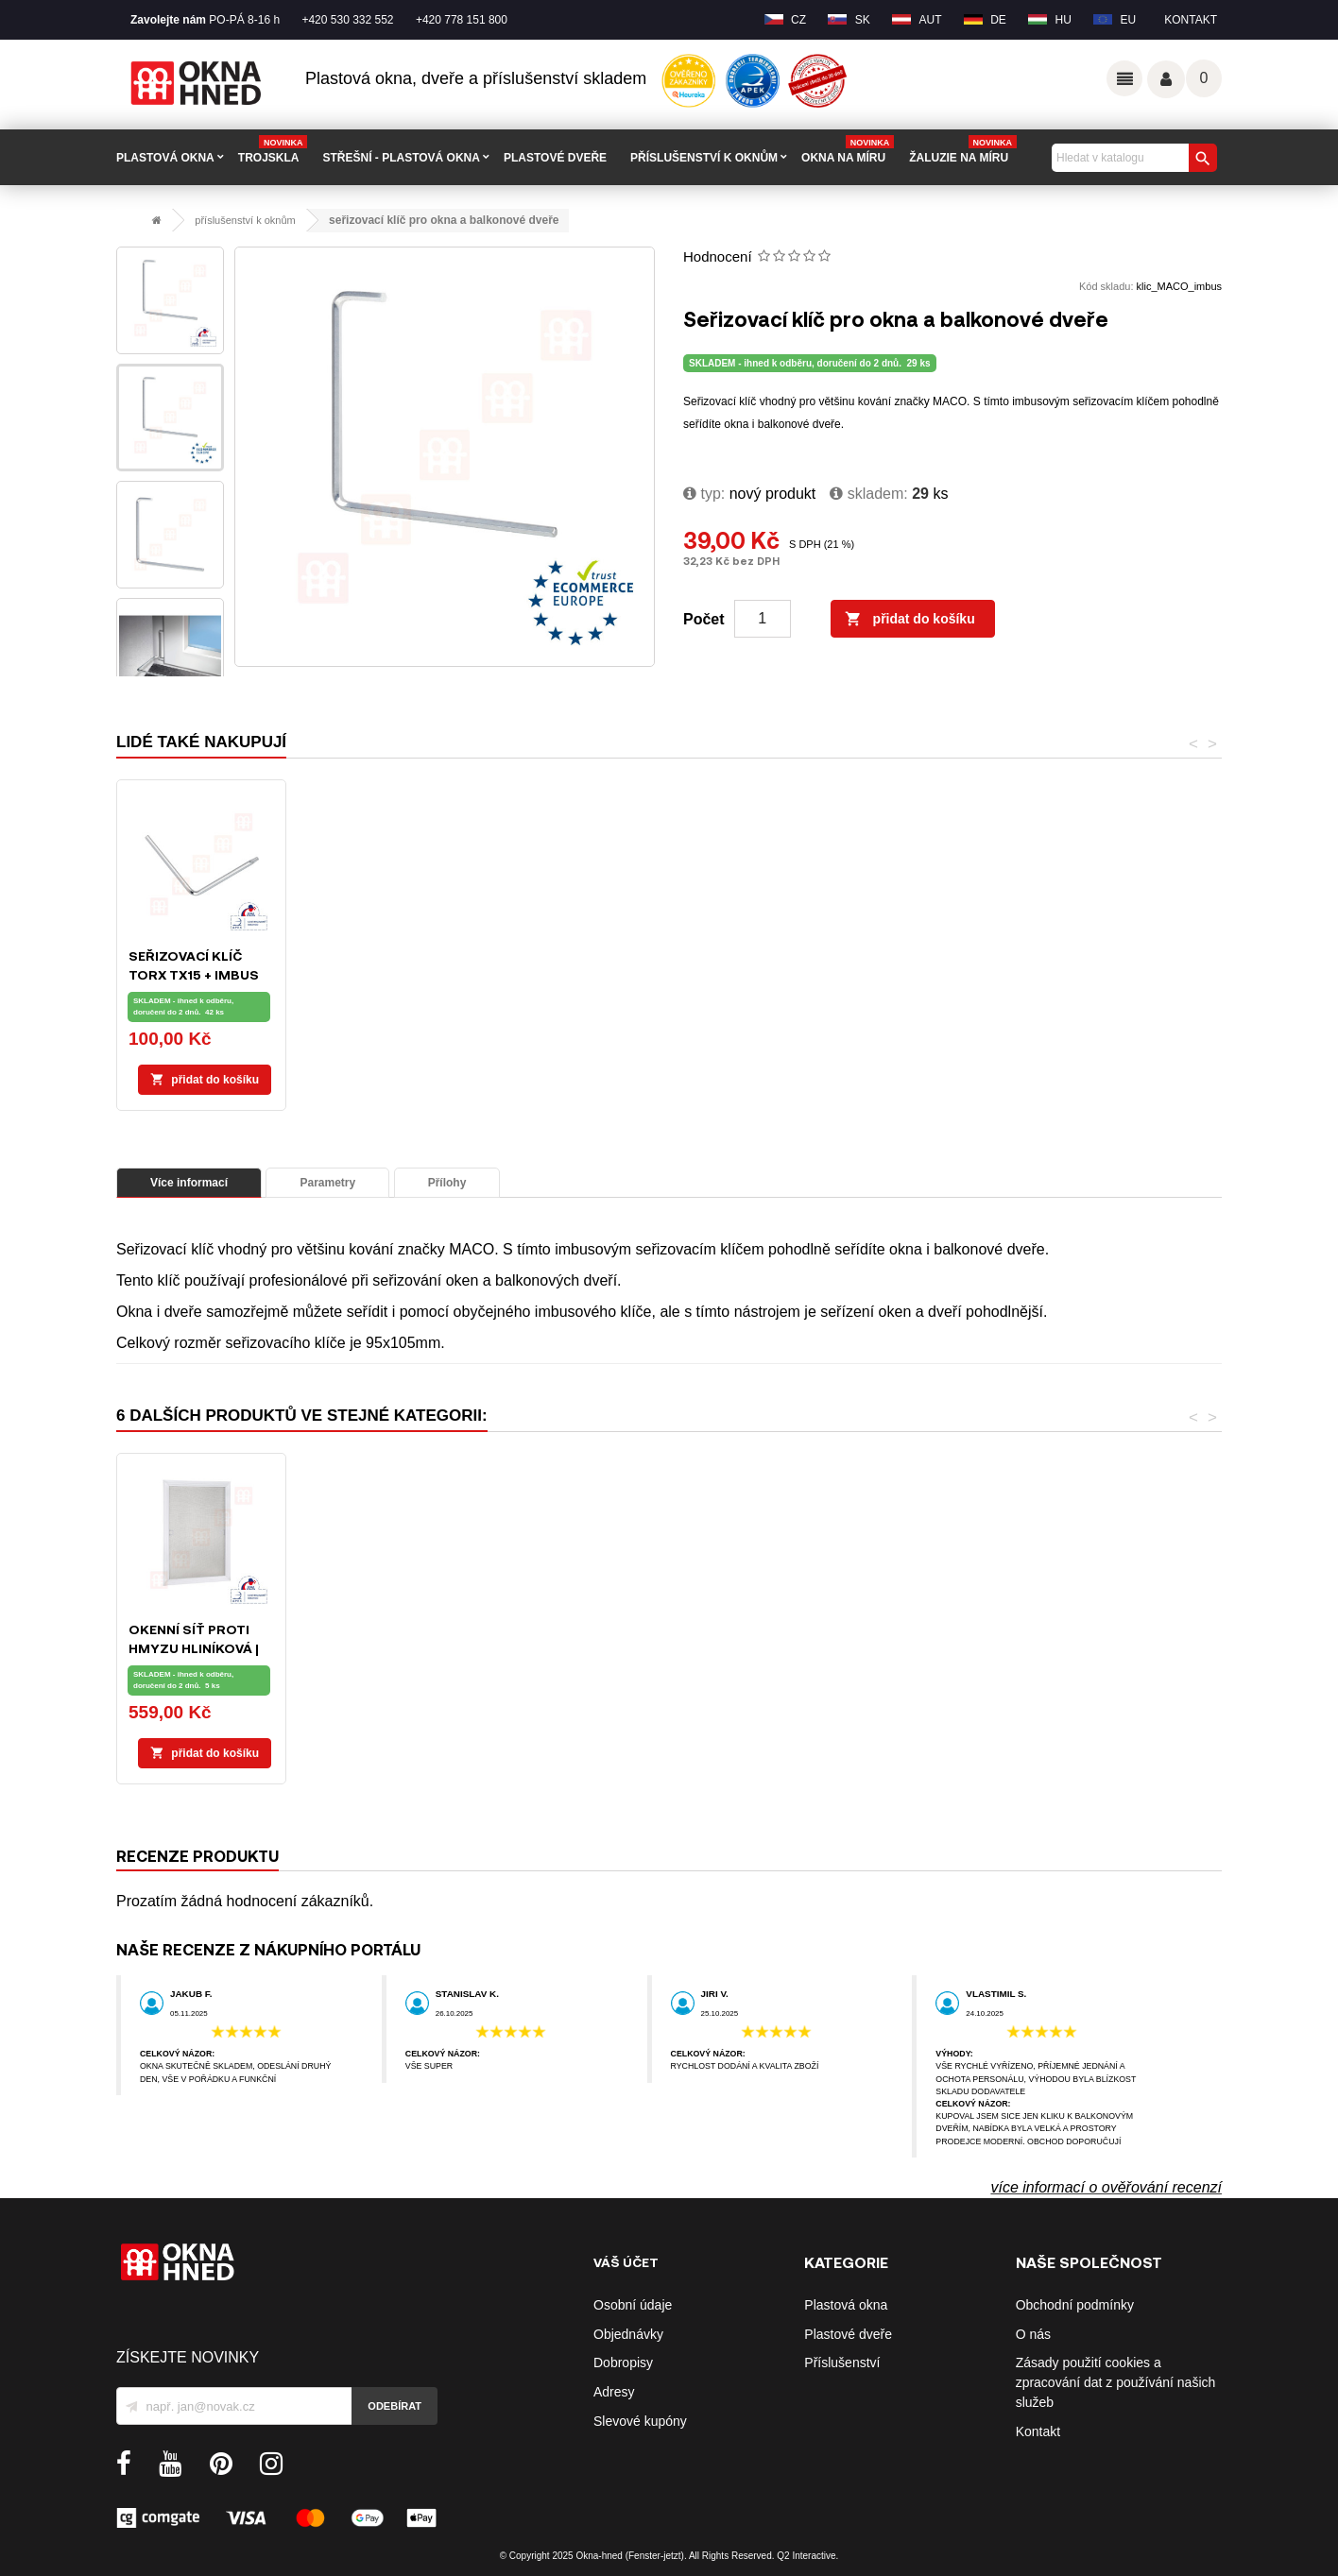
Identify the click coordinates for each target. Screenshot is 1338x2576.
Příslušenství (842, 2362)
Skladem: (868, 494)
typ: (704, 494)
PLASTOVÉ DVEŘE (555, 157)
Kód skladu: (1106, 286)
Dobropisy (623, 2362)
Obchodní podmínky (1075, 2304)
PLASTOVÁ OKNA (165, 157)
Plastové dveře (848, 2334)
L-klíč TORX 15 (368, 955)
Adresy (614, 2391)
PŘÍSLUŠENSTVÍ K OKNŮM (704, 157)
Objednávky (628, 2334)
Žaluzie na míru (963, 150)
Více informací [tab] (189, 1182)
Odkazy (1124, 78)
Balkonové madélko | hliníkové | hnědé (957, 1648)
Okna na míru (847, 150)
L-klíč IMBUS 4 (557, 955)
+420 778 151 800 (461, 19)
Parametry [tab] (327, 1182)
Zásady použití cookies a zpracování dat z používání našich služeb (1116, 2382)
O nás (1033, 2334)
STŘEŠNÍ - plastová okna (400, 157)
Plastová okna (845, 2304)
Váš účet (1166, 79)
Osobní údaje (632, 2304)
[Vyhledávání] (1132, 158)
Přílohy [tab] (447, 1182)
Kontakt (1190, 19)
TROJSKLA (273, 150)
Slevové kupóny (640, 2421)
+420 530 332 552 (347, 19)
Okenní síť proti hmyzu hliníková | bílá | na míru (1138, 1648)
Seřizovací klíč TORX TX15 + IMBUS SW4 (760, 974)
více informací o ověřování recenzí (1106, 2187)
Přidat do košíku (910, 619)
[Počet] (762, 619)
